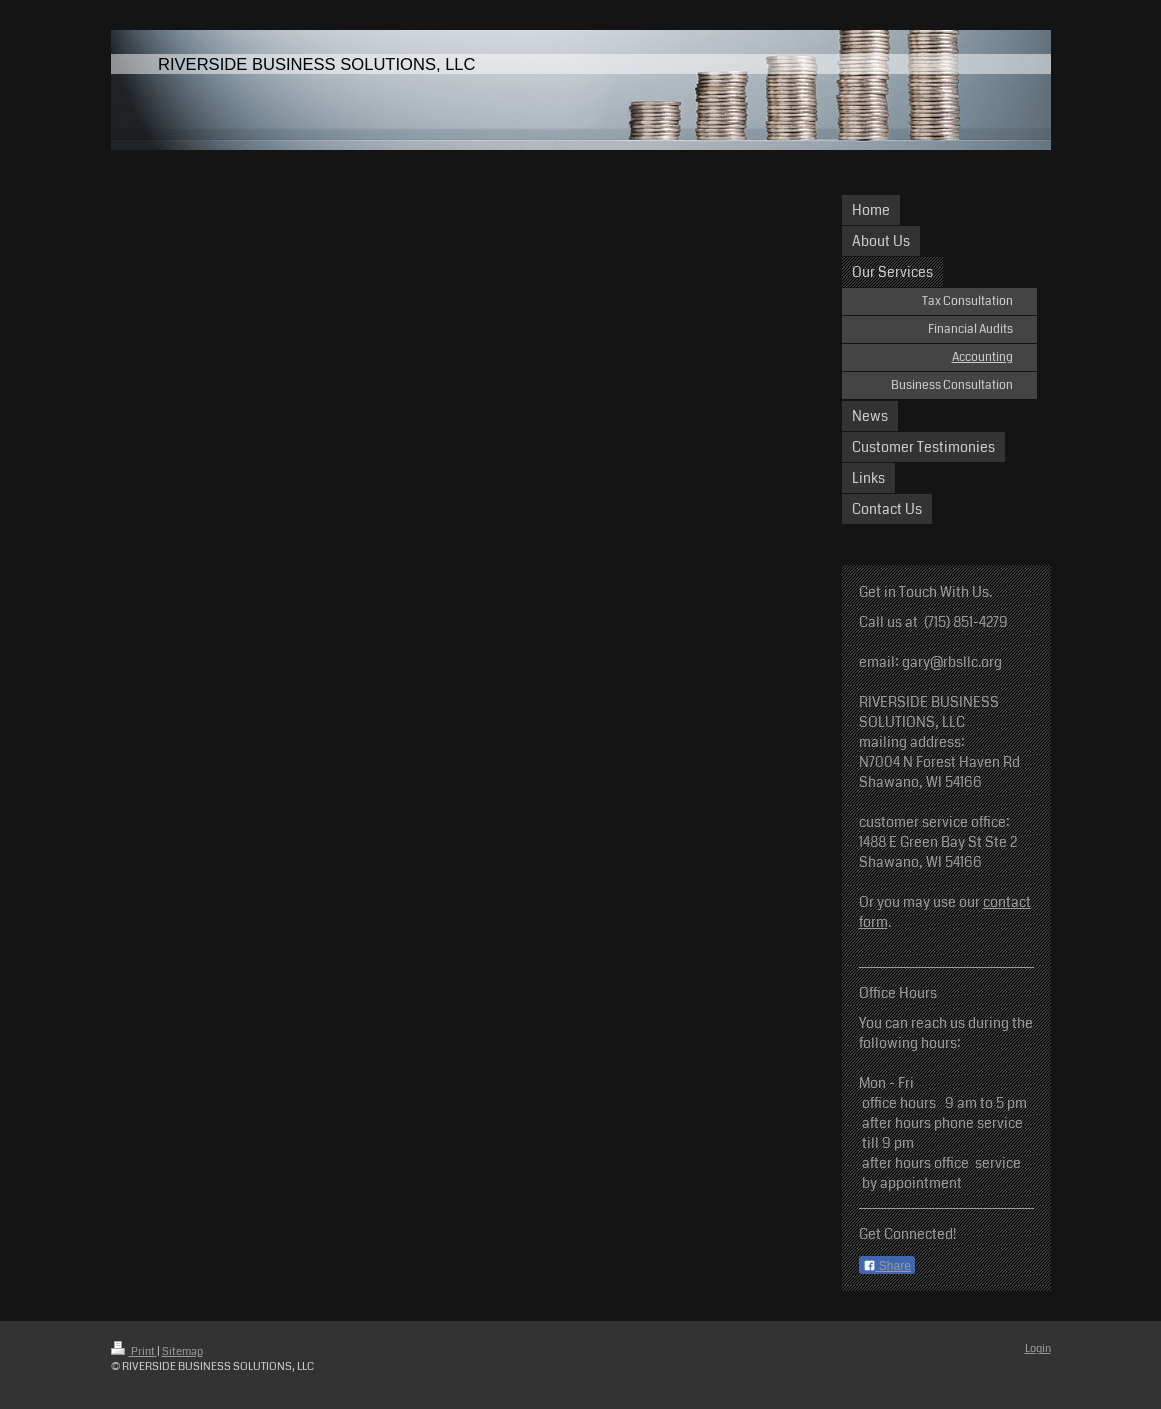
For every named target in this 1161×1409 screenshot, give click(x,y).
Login (1038, 1348)
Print (134, 1351)
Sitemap (182, 1351)
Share (887, 1266)
